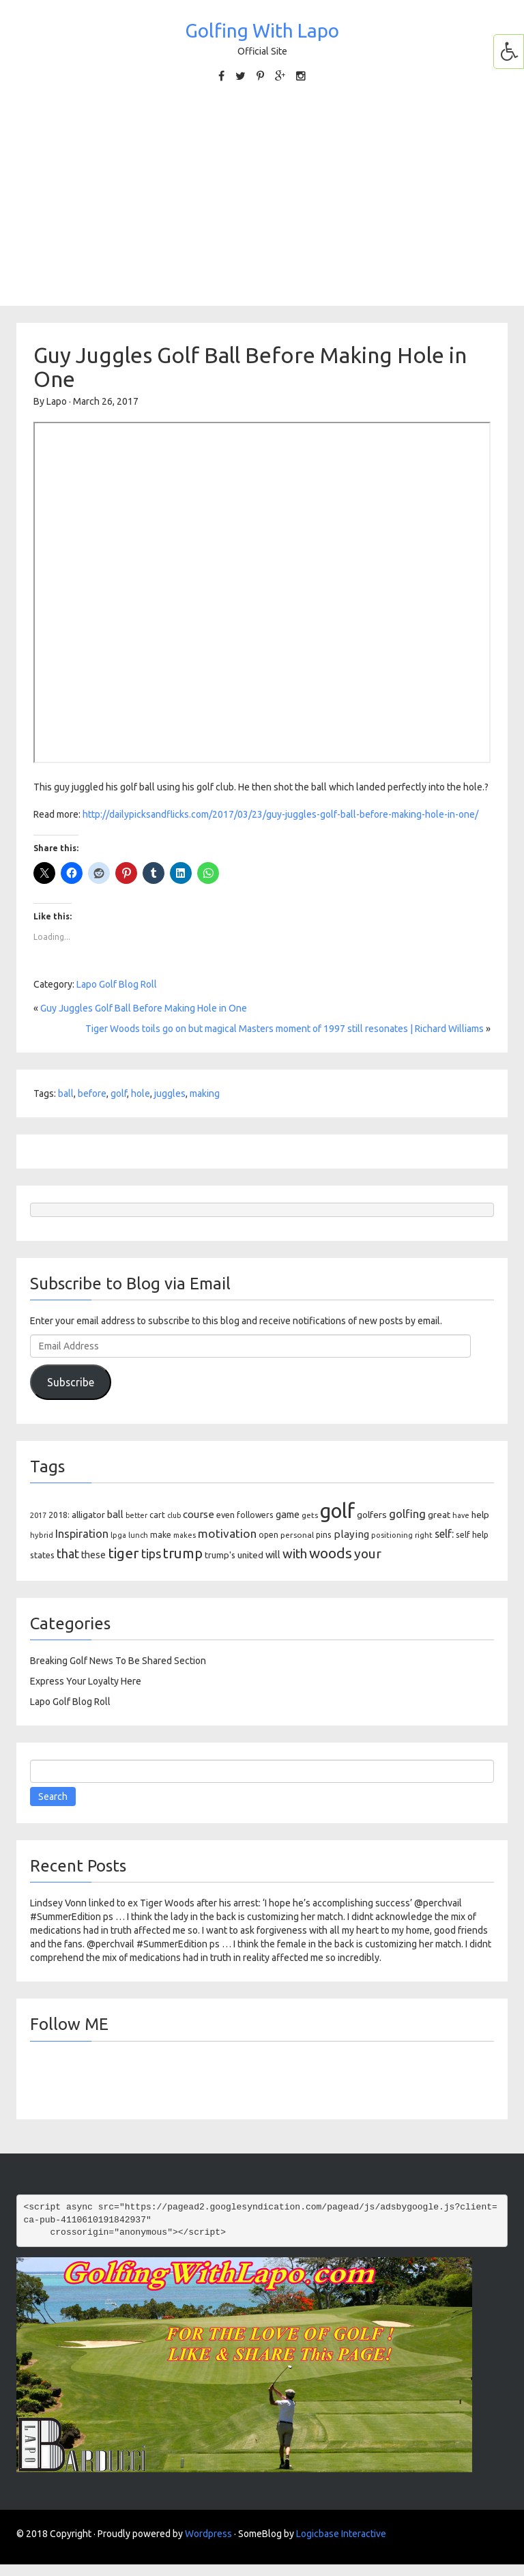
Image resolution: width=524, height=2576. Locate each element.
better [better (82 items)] (136, 1515)
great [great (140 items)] (439, 1514)
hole (140, 1093)
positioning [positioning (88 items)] (392, 1535)
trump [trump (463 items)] (183, 1553)
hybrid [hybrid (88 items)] (41, 1535)
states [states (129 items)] (42, 1555)
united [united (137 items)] (250, 1554)
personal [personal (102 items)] (297, 1534)
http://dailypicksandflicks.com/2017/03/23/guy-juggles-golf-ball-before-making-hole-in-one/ (280, 814)
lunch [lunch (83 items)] (138, 1535)
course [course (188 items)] (198, 1514)
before (92, 1093)
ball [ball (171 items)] (115, 1514)
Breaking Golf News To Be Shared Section (118, 1660)
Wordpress (208, 2533)
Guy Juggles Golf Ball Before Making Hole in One (143, 1008)
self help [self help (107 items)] (472, 1534)
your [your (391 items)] (367, 1553)
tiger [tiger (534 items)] (123, 1553)
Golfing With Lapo (262, 30)
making (205, 1093)
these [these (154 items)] (93, 1554)
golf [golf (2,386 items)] (337, 1511)
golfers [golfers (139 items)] (372, 1514)
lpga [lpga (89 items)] (118, 1535)
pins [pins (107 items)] (324, 1534)
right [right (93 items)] (424, 1534)
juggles (170, 1093)
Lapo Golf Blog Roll (116, 984)
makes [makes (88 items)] (184, 1535)
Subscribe (70, 1382)
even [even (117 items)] (225, 1514)
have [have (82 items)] (460, 1515)
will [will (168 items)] (272, 1554)
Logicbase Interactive (341, 2533)
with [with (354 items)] (294, 1553)
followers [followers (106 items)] (255, 1515)
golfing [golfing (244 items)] (407, 1513)
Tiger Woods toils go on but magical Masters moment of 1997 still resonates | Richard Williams (284, 1028)
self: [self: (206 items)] (444, 1534)
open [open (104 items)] (268, 1534)
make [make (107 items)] (160, 1534)
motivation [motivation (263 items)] (227, 1533)
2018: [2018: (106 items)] (59, 1515)
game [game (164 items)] (288, 1514)
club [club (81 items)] (174, 1515)
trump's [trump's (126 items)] (220, 1555)
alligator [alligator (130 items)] (88, 1515)
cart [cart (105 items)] (157, 1515)
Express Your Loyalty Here (85, 1681)
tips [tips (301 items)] (151, 1553)
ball (66, 1093)
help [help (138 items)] (480, 1514)
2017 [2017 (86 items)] (38, 1515)
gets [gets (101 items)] (310, 1515)
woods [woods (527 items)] (330, 1553)
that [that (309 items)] (68, 1553)
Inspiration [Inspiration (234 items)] (81, 1534)
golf (119, 1093)
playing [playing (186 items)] (351, 1534)
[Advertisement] (262, 193)
